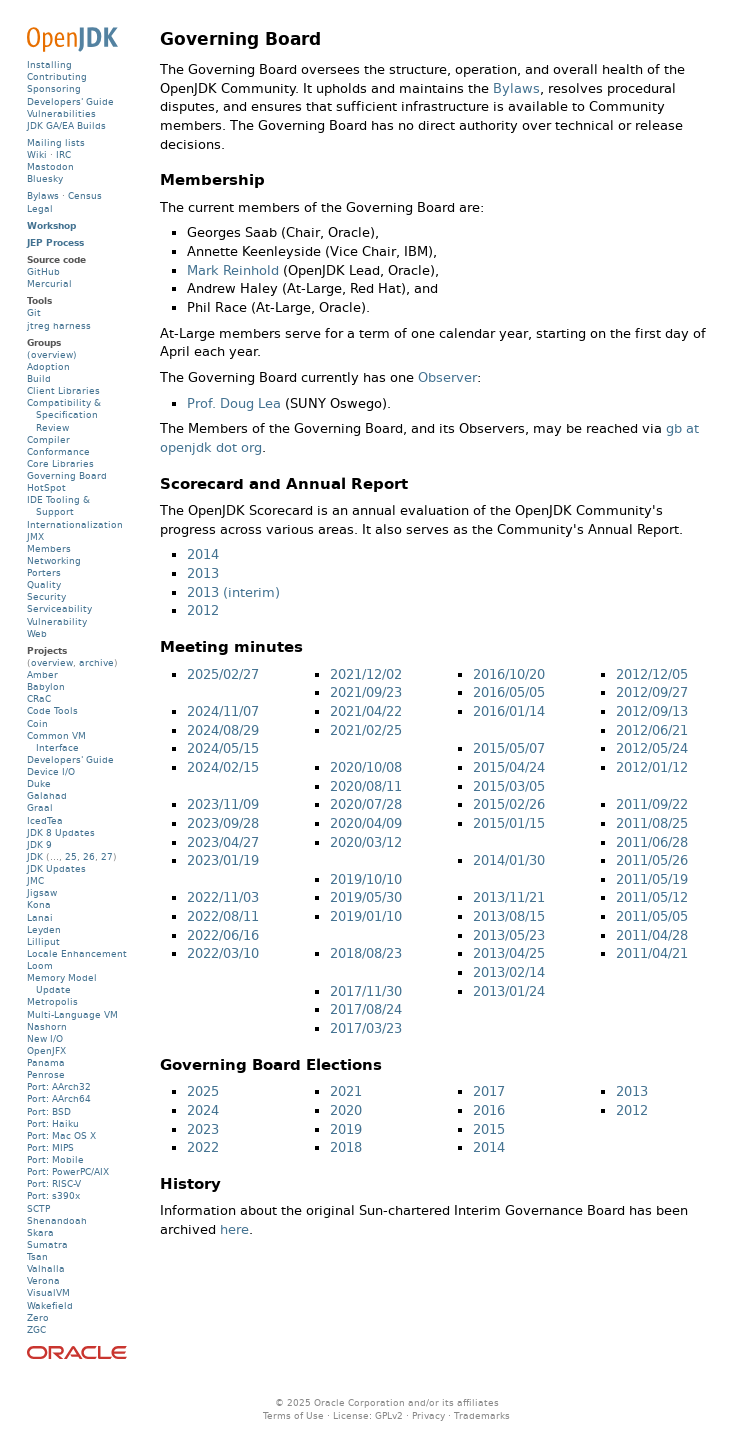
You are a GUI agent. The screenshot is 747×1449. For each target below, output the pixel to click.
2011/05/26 (652, 860)
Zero (38, 1317)
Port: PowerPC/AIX (68, 1171)
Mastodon (50, 166)
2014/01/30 (509, 860)
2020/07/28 (366, 804)
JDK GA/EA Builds (66, 125)
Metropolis (52, 1001)
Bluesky (45, 178)
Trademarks (482, 1415)
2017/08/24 (366, 1009)
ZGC (36, 1329)
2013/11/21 (509, 897)
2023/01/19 (223, 860)
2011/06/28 (652, 842)
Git (34, 312)
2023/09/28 (223, 823)
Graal (40, 807)
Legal (40, 208)
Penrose (46, 1074)
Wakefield (50, 1305)
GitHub (43, 271)
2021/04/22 (366, 711)
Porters (44, 572)
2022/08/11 (223, 916)
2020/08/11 (366, 786)
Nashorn (47, 1026)
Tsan (37, 1256)
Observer (447, 377)
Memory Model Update (62, 983)
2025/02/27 (223, 674)
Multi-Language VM (72, 1014)
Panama (46, 1062)
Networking (54, 560)
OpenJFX (46, 1050)
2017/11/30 (366, 991)
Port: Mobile (55, 1159)
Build (39, 378)
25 (71, 856)
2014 (203, 554)
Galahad (47, 795)
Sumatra (47, 1244)
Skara (40, 1232)
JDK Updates (56, 868)
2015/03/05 (509, 786)
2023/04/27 (223, 842)
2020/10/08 (366, 767)
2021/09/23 (366, 692)
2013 (203, 573)
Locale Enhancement (77, 953)
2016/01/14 (509, 711)
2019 (346, 1129)
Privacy (428, 1415)
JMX (35, 536)
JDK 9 (39, 844)
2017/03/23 (366, 1028)
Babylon (46, 686)
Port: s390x (53, 1195)
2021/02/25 (366, 730)
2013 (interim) (233, 592)
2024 (203, 1110)
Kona (39, 904)
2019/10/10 (366, 879)
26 (89, 856)
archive (96, 662)
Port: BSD (49, 1111)
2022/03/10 (223, 953)
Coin (37, 723)
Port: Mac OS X (61, 1135)
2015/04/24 (509, 767)
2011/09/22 (652, 804)
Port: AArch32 (59, 1086)
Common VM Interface (56, 741)
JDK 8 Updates (61, 832)
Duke (39, 783)
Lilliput (43, 941)
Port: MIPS (50, 1147)
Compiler (48, 439)
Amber (42, 674)
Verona (43, 1280)
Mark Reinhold (233, 270)
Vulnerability (57, 621)
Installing (49, 64)
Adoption (48, 366)
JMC (35, 880)
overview (52, 662)
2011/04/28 (652, 935)
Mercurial (49, 283)
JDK (35, 856)
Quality (44, 584)
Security (46, 596)
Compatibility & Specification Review (64, 414)
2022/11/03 (223, 897)
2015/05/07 (509, 748)
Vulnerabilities (61, 113)
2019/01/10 (366, 916)
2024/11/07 (223, 711)
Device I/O (51, 771)
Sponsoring (54, 88)
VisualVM (48, 1292)
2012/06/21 (652, 730)
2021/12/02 (366, 674)
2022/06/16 (223, 935)
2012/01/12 (652, 767)
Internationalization (75, 524)
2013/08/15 (509, 916)
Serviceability (59, 608)
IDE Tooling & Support (58, 505)
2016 (489, 1110)
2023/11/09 (223, 804)
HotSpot (46, 487)
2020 (346, 1110)
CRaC (39, 698)
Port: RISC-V (54, 1183)
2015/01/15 (509, 823)
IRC (63, 154)
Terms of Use (293, 1415)
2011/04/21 (652, 953)
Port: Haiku (53, 1123)
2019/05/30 (366, 897)
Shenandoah (57, 1220)
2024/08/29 (223, 730)
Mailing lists (56, 142)
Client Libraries (63, 390)
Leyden (44, 929)
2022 (203, 1147)
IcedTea (45, 820)
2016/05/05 (509, 692)
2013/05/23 (509, 935)
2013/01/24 (509, 991)
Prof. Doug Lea (234, 403)
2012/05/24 (652, 748)
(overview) (52, 354)
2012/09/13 (652, 711)
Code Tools (52, 710)
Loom (40, 965)
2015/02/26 (509, 804)
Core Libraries (60, 463)
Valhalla (46, 1268)
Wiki (37, 154)
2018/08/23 (366, 953)
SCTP (38, 1208)
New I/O (45, 1038)
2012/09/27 (652, 692)
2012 (203, 610)
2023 (203, 1129)
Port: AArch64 (59, 1098)
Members (49, 548)
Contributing (57, 76)
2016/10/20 (509, 674)
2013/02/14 (509, 972)
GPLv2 (389, 1415)
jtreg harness (59, 325)
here (234, 1229)
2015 (489, 1129)
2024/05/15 (223, 748)
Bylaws (516, 88)
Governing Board (67, 475)
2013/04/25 (509, 953)
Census (85, 195)
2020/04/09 (366, 823)
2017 (489, 1091)
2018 (346, 1147)
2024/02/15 (223, 767)
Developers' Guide (70, 101)
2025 (203, 1091)
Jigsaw (42, 892)
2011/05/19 (652, 879)
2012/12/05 (652, 674)
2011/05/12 (652, 897)
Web (37, 633)
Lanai (40, 917)
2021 (346, 1091)
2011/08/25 (652, 823)
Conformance (58, 451)
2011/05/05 (652, 916)
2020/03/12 (366, 842)
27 (107, 856)
